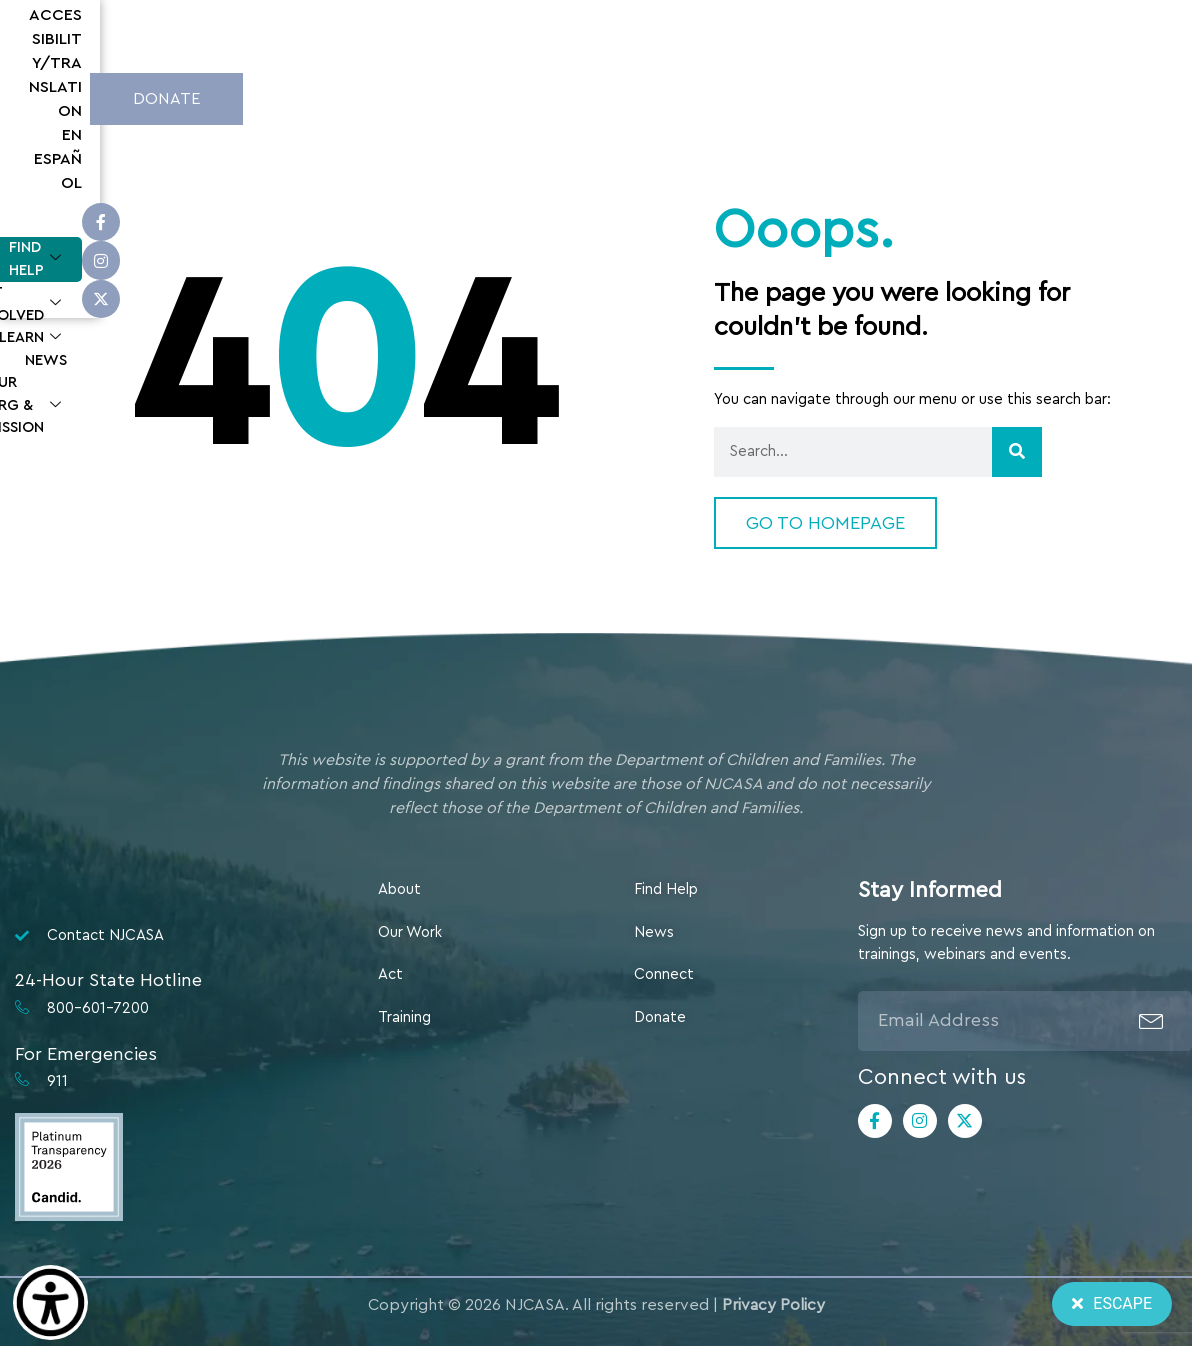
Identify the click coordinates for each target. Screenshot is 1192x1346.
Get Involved (530, 96)
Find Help (390, 96)
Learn (658, 96)
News (746, 95)
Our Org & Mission (877, 96)
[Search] (1017, 452)
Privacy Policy (773, 1305)
